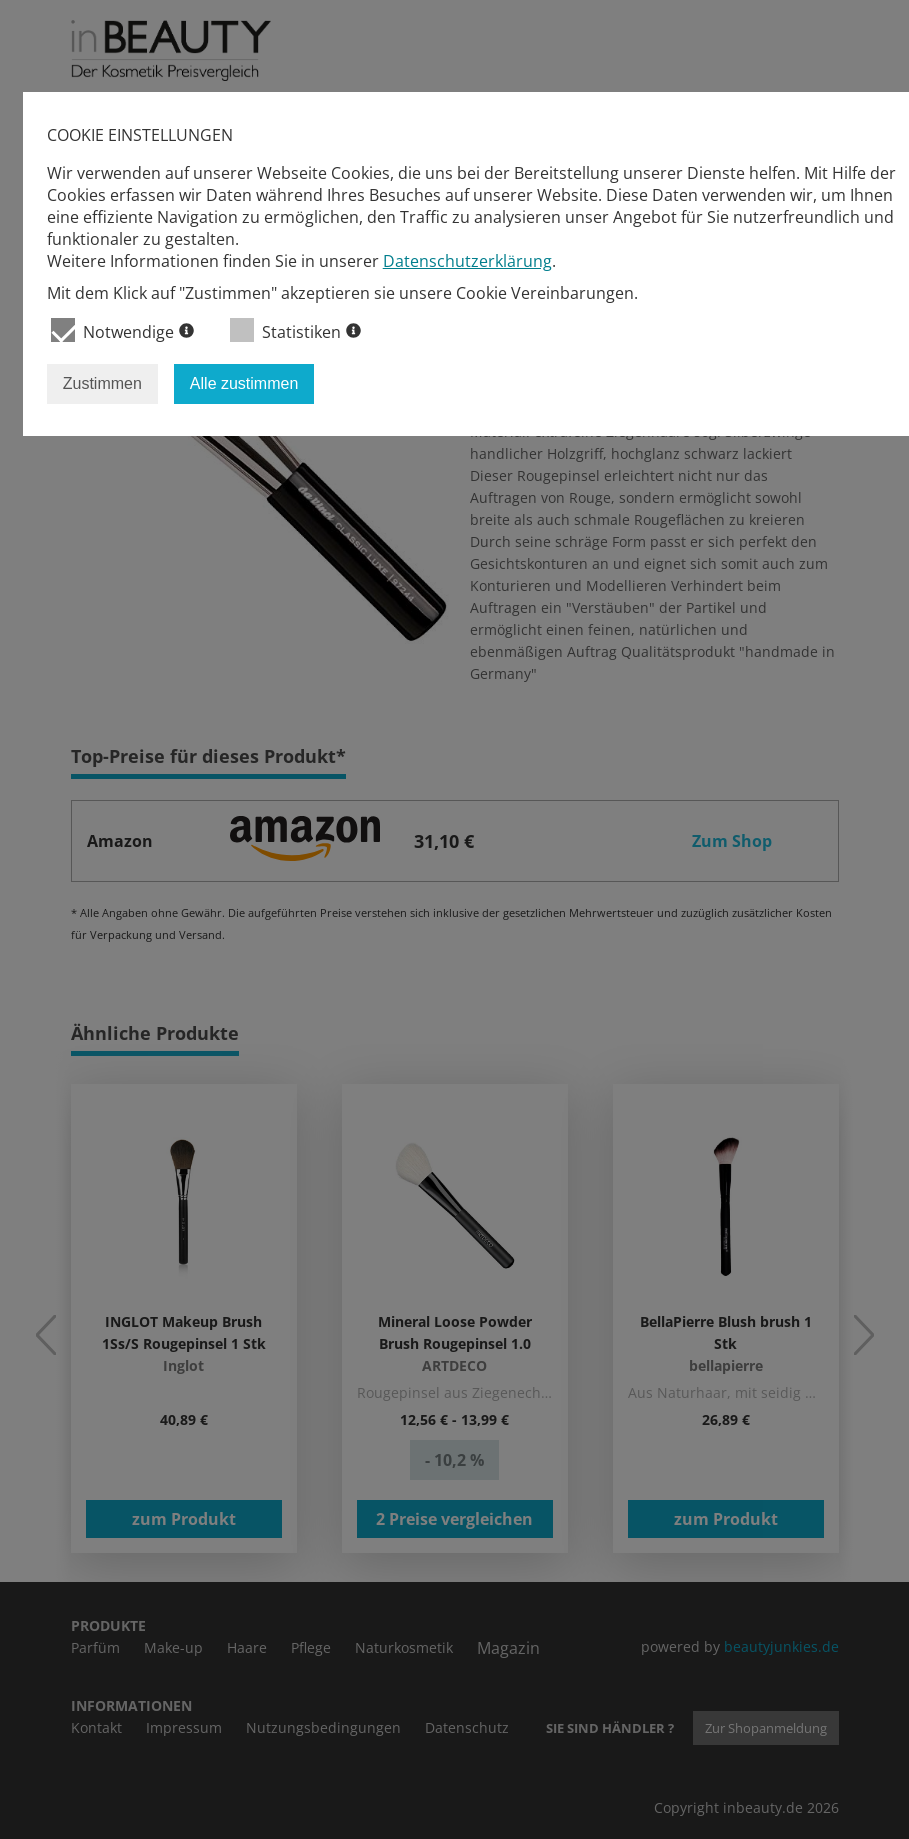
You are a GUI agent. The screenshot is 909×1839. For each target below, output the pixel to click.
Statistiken (295, 330)
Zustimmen (102, 383)
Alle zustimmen (244, 383)
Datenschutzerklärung (467, 261)
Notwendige (122, 330)
